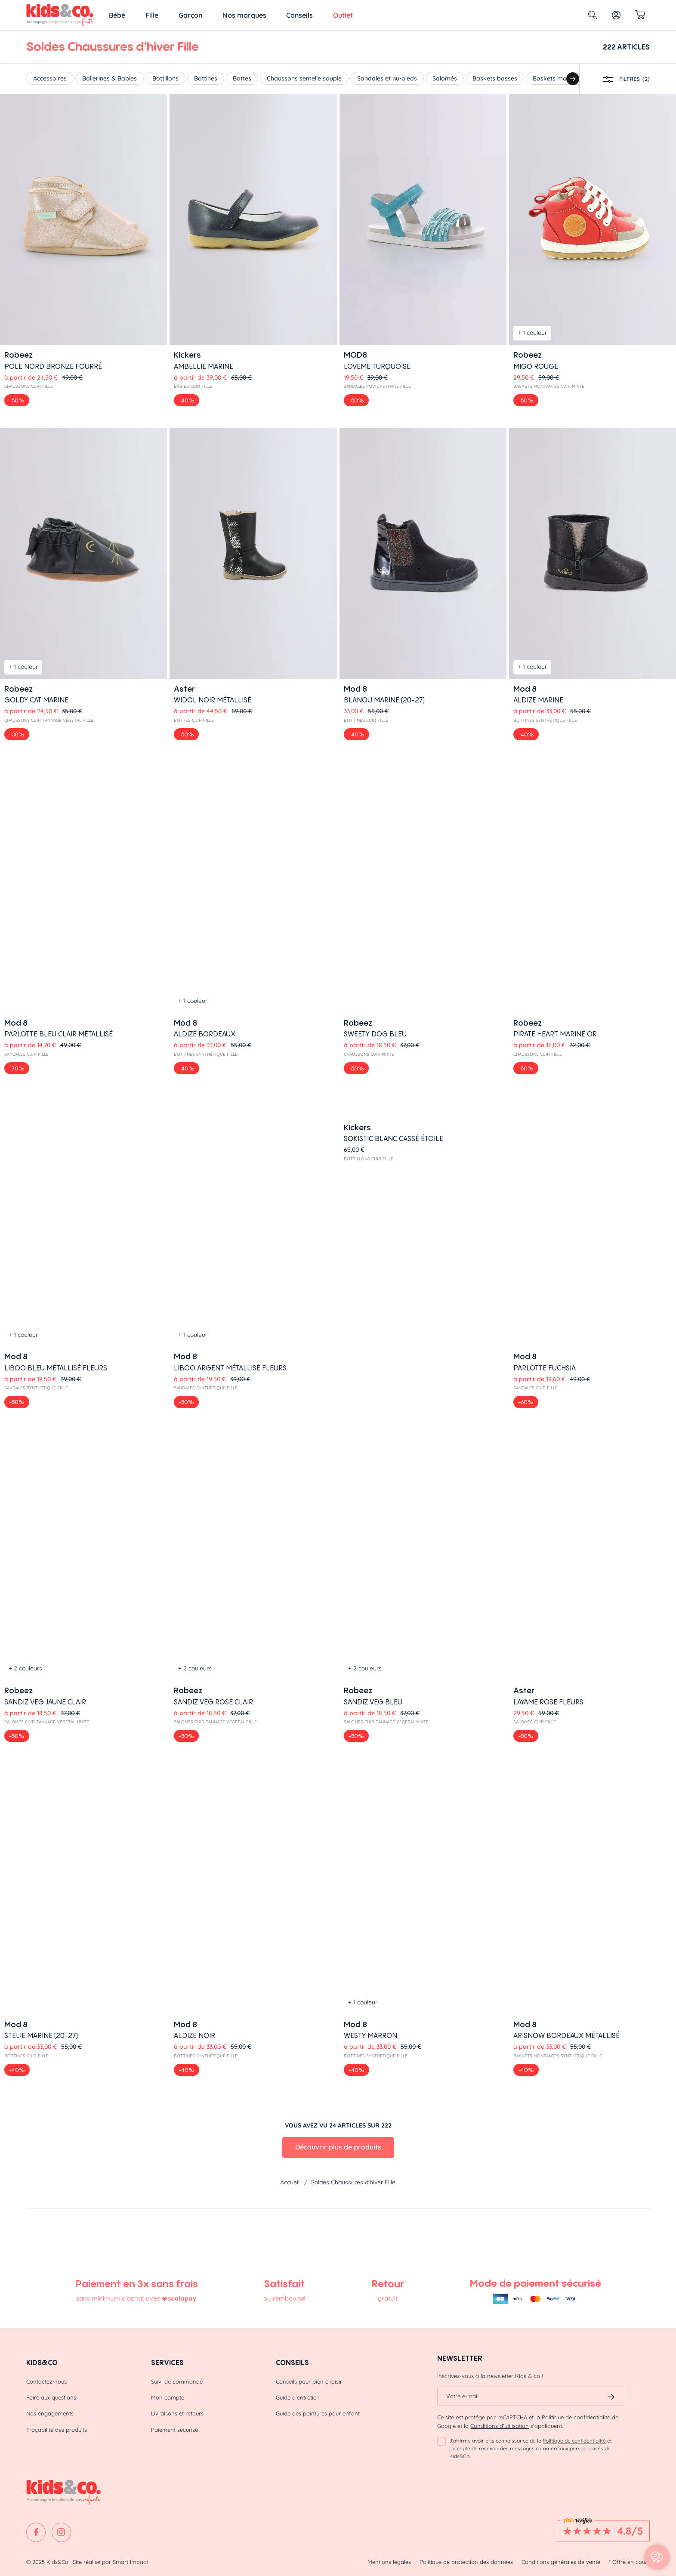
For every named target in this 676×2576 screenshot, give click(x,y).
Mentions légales (389, 2558)
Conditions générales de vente (561, 2558)
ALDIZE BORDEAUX (204, 794)
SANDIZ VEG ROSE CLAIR (213, 1013)
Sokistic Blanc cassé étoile (393, 909)
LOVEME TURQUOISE (377, 366)
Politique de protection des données (466, 2558)
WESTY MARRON (370, 1118)
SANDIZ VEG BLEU (373, 1013)
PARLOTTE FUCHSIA (544, 909)
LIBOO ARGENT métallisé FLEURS (230, 909)
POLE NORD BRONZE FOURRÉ (53, 366)
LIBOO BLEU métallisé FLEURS (55, 909)
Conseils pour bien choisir (309, 2378)
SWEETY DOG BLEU (375, 804)
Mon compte (167, 2393)
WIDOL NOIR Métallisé (212, 700)
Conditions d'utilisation (499, 2422)
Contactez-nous (46, 2378)
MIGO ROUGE (535, 366)
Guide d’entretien (298, 2393)
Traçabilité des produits (56, 2426)
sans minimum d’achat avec (118, 2295)
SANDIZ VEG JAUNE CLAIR (45, 1013)
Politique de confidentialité (576, 2414)
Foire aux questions (51, 2393)
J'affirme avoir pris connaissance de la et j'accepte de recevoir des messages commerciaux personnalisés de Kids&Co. (530, 2445)
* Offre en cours (629, 2558)
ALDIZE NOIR (194, 1118)
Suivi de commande (177, 2378)
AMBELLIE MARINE (203, 366)
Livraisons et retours (177, 2410)
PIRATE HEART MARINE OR (555, 804)
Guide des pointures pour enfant (318, 2410)
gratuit (388, 2295)
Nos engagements (50, 2410)
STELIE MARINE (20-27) (41, 1108)
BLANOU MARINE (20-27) (384, 700)
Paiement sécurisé (174, 2426)
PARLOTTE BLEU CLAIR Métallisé (58, 804)
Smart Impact (130, 2558)
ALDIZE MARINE (538, 700)
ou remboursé (284, 2295)
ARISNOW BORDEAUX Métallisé (566, 1118)
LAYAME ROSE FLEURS (548, 1013)
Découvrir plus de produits (338, 1229)
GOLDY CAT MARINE (36, 700)
